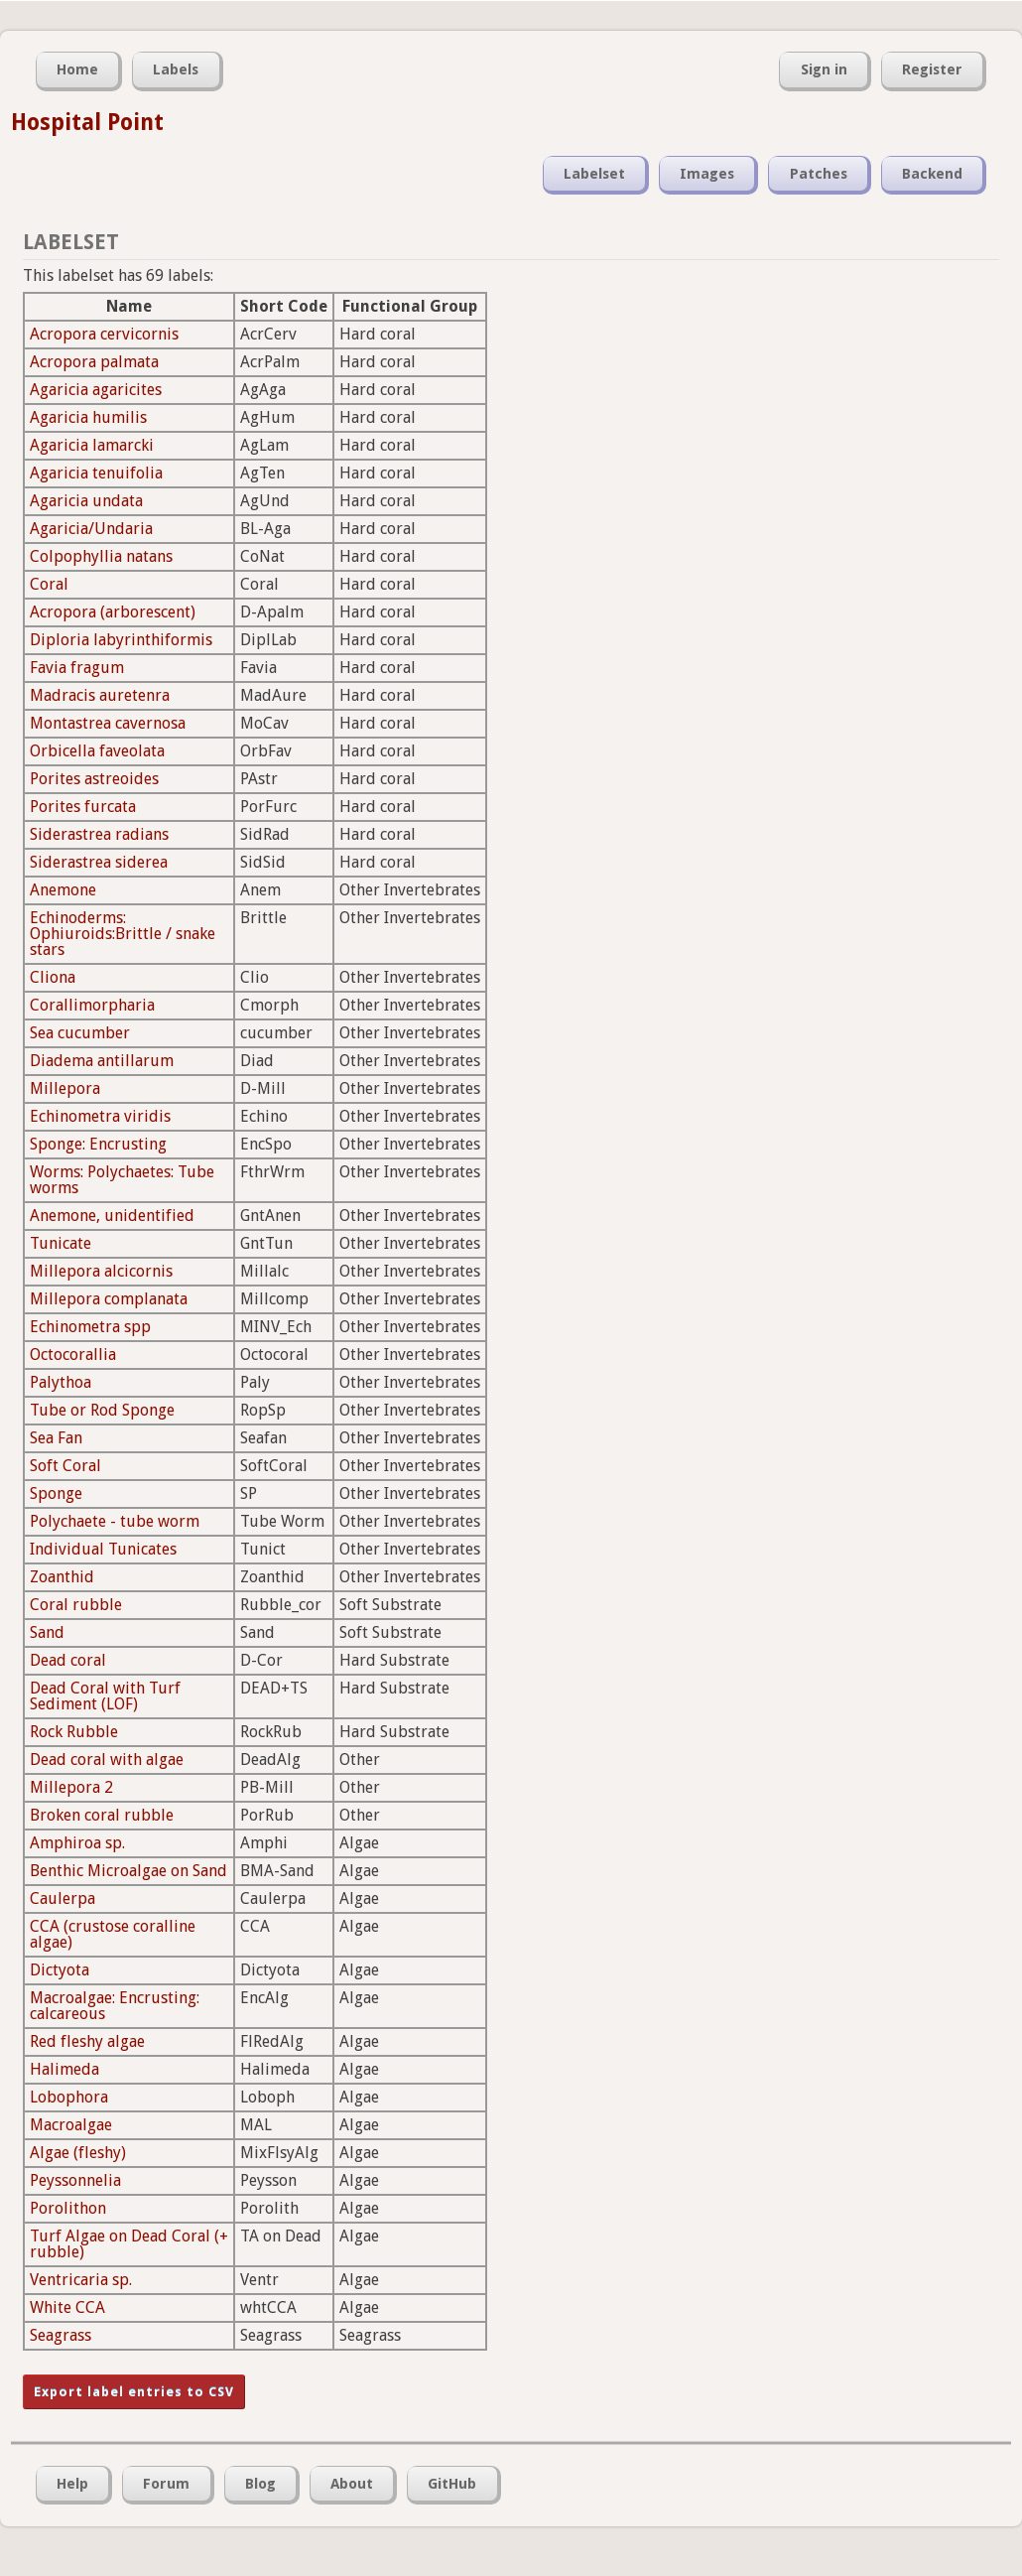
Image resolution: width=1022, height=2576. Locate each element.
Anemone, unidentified (112, 1215)
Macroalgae (71, 2124)
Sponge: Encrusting (98, 1144)
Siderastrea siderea (99, 862)
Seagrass (60, 2335)
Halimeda (64, 2069)
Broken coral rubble (102, 1815)
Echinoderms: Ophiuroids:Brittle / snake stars (122, 933)
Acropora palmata (94, 361)
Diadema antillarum (102, 1060)
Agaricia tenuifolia (96, 473)
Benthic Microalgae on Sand (128, 1870)
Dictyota (59, 1970)
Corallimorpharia (92, 1005)
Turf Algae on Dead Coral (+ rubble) (129, 2244)
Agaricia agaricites (96, 389)
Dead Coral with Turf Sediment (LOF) (105, 1696)
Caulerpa (62, 1898)
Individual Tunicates (103, 1549)
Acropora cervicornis (104, 334)
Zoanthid (62, 1576)
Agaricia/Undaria (91, 528)
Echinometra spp (90, 1326)
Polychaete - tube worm (114, 1521)
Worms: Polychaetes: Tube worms (122, 1179)
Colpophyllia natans (101, 556)
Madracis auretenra (100, 695)
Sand (47, 1632)
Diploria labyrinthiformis (121, 639)
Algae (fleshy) (78, 2152)
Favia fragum (77, 667)
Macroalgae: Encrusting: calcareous (114, 2005)
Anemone (63, 890)
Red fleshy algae (87, 2041)
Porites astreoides (94, 778)
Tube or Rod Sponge (102, 1410)
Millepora (65, 1088)
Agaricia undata (86, 500)
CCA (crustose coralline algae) (112, 1934)
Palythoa (60, 1382)
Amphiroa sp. (77, 1842)
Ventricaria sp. (81, 2279)
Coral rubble (76, 1604)
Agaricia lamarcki (92, 445)
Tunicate (60, 1243)
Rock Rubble (74, 1731)
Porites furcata (83, 806)
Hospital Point (87, 122)
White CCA (67, 2307)
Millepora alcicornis (101, 1271)
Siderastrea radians (99, 834)
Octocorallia (73, 1354)
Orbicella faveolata (97, 751)
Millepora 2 (71, 1787)
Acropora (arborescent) (112, 612)
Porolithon (68, 2208)
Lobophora (69, 2097)
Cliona (52, 977)
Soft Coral (65, 1465)
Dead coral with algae (107, 1759)
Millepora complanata (109, 1298)
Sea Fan (56, 1437)
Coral (49, 584)
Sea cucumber (80, 1032)
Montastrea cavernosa (108, 723)
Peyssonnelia (75, 2180)
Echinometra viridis (100, 1116)
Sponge (56, 1493)
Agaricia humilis (88, 417)
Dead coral (68, 1660)
